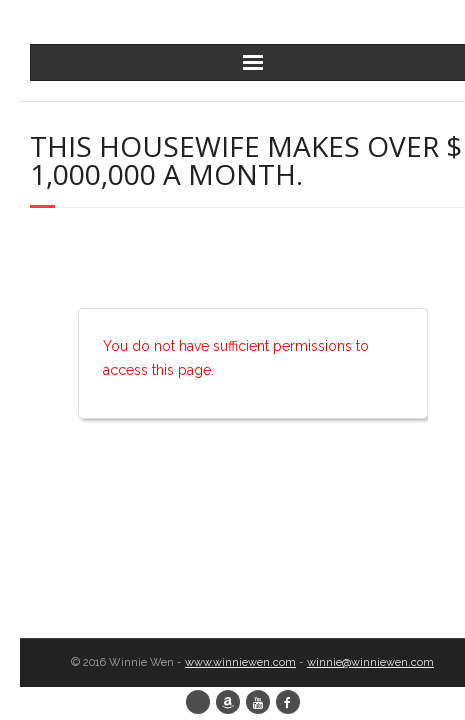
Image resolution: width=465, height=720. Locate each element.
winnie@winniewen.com (370, 662)
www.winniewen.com (240, 662)
